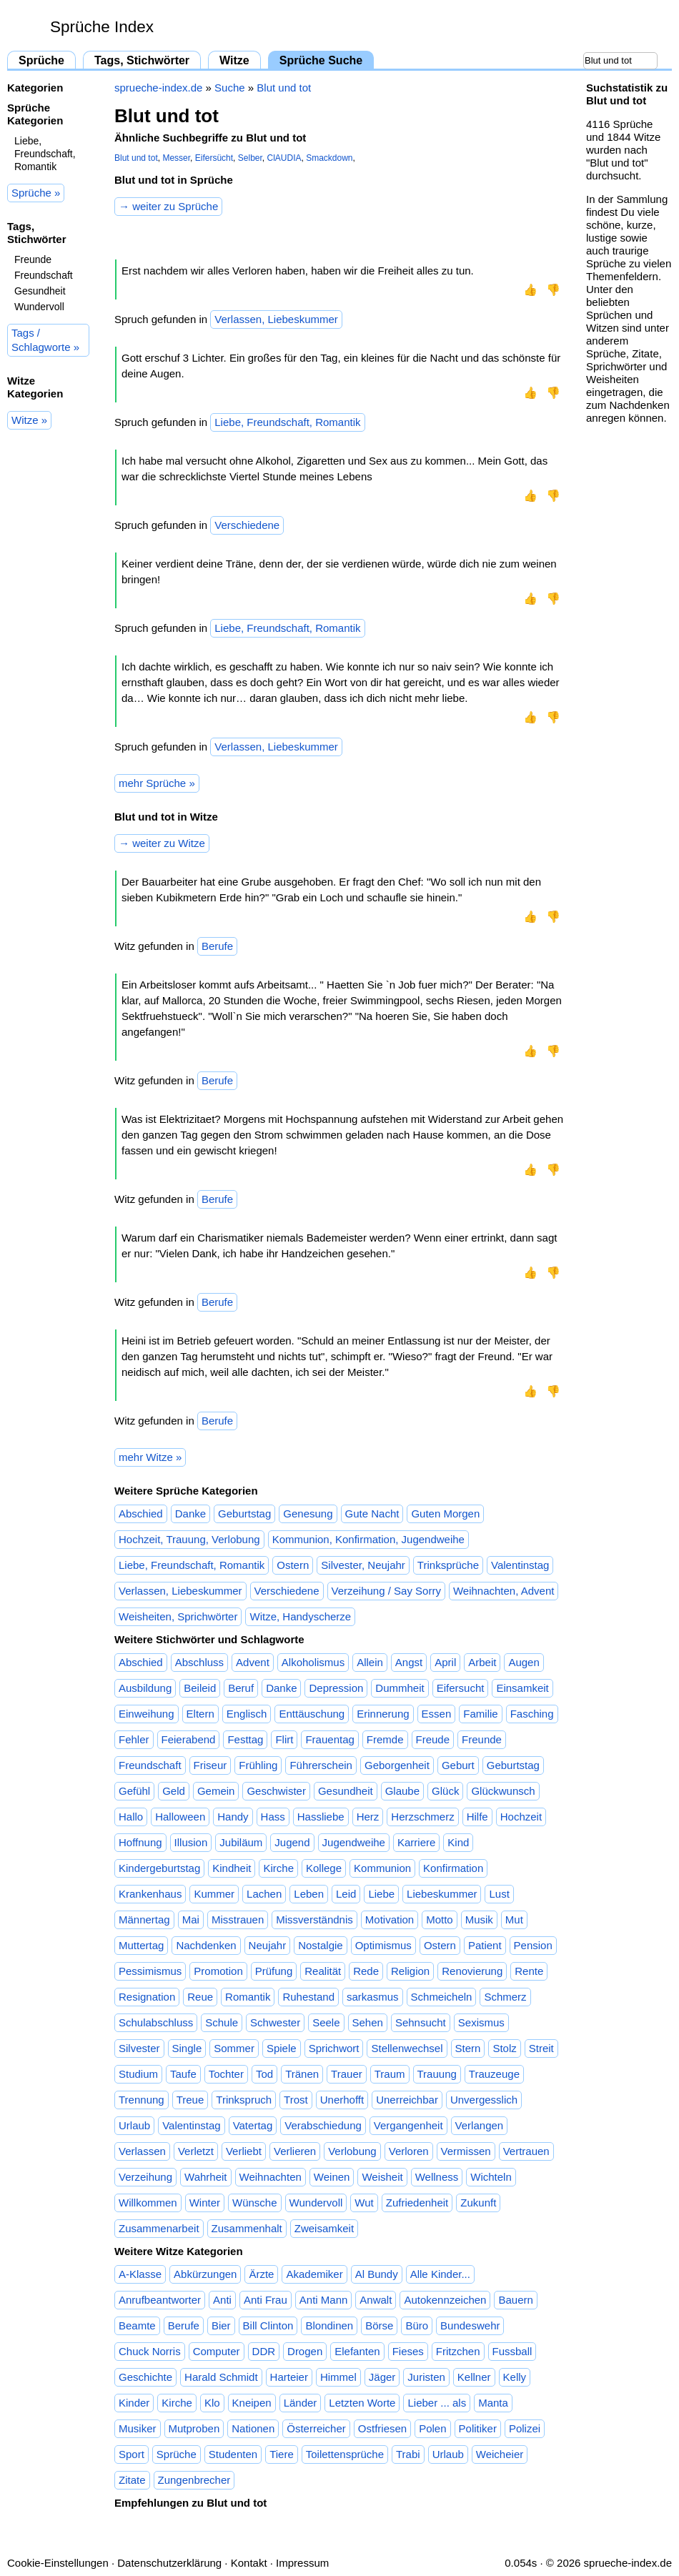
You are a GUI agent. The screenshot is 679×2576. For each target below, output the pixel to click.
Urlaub (134, 2125)
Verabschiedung (323, 2125)
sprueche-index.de (158, 87)
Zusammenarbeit (159, 2228)
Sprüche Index (102, 27)
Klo (212, 2403)
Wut (364, 2202)
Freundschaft (43, 275)
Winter (204, 2202)
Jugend (291, 1842)
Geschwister (276, 1791)
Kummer (214, 1894)
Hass (273, 1816)
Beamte (137, 2325)
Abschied (141, 1513)
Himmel (338, 2377)
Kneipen (252, 2403)
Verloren (409, 2151)
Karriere (416, 1842)
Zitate (132, 2480)
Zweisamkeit (324, 2228)
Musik (479, 1919)
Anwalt (376, 2300)
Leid (346, 1894)
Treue (190, 2100)
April (445, 1662)
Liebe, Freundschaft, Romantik (45, 153)
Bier (221, 2325)
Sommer (234, 2048)
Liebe (381, 1894)
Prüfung (274, 1971)
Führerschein (320, 1765)
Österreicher (316, 2428)
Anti (222, 2300)
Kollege (324, 1868)
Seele (326, 2022)
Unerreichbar (407, 2100)
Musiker (138, 2428)
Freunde (32, 259)
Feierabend (189, 1739)
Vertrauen (526, 2151)
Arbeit (482, 1662)
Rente (529, 1971)
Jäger (382, 2377)
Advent (252, 1662)
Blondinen (329, 2325)
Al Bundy (376, 2274)
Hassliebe (321, 1816)
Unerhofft (342, 2100)
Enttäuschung (312, 1714)
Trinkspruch (244, 2100)
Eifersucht (461, 1688)
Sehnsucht (420, 2022)
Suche (229, 87)
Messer (176, 158)
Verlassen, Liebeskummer (276, 319)
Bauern (515, 2300)
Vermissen (466, 2151)
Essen (437, 1714)
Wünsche (254, 2202)
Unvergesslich (483, 2100)
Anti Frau (265, 2300)
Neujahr (268, 1945)
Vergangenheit (408, 2125)
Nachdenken (206, 1945)
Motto (439, 1919)
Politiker (478, 2428)
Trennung (141, 2100)
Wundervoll (39, 306)
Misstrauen (238, 1919)
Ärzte (261, 2274)
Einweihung (146, 1714)
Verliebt (244, 2151)
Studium (138, 2074)
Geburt (458, 1765)
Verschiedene (246, 525)
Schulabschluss (156, 2022)
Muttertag (141, 1945)
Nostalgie (320, 1945)
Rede (366, 1971)
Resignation (147, 1997)
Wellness (437, 2177)
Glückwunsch (503, 1791)
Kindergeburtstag (159, 1868)
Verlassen (142, 2151)
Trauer (346, 2074)
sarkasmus (373, 1997)
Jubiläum (240, 1842)
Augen (523, 1662)
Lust (499, 1894)
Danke (190, 1513)
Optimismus (383, 1945)
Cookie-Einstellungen (58, 2563)
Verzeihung (145, 2177)
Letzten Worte (362, 2403)
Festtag (245, 1739)
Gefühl (134, 1791)
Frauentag (329, 1739)
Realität (322, 1971)
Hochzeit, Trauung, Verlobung (189, 1539)
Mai (190, 1919)
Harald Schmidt (221, 2377)
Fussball (512, 2351)
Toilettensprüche (345, 2454)
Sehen (367, 2022)
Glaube (402, 1791)
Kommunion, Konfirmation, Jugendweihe (368, 1539)
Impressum (302, 2563)
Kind (458, 1842)
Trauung (437, 2074)
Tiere (281, 2454)
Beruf (241, 1688)
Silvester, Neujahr (363, 1565)
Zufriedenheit (417, 2202)
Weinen (332, 2177)
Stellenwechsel (406, 2048)
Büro (416, 2325)
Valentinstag (520, 1565)
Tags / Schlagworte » (45, 340)
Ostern (293, 1565)
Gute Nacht (372, 1513)
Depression (336, 1688)
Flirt (284, 1739)
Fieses (408, 2351)
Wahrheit (205, 2177)
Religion (410, 1971)
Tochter (226, 2074)
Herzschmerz (422, 1816)
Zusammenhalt (247, 2228)
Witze (234, 60)
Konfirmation (453, 1868)
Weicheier (499, 2454)
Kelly (515, 2377)
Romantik (247, 1997)
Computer (216, 2351)
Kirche (278, 1868)
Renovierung (472, 1971)
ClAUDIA (284, 158)
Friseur (210, 1765)
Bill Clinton (268, 2325)
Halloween (180, 1816)
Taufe (183, 2074)
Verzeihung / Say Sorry (386, 1591)
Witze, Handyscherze (300, 1616)
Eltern (200, 1714)
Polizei (524, 2428)
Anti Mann (323, 2300)
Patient (485, 1945)
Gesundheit (40, 291)
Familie (480, 1714)
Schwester (275, 2022)
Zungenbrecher (194, 2480)
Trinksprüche (448, 1565)
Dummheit (399, 1688)
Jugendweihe (353, 1842)
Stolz (504, 2048)
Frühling (258, 1765)
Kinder (134, 2403)
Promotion (218, 1971)
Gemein (216, 1791)
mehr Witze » (150, 1457)
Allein (370, 1662)
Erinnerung (383, 1714)
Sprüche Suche (320, 60)
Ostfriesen (382, 2428)
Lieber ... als (436, 2403)
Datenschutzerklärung (169, 2563)
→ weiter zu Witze (162, 843)
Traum (390, 2074)
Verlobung (352, 2151)
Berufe (217, 946)
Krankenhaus (150, 1894)
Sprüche (41, 60)
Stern (468, 2048)
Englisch (247, 1714)
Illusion (191, 1842)
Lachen (264, 1894)
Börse (379, 2325)
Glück (445, 1791)
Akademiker (314, 2274)
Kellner (474, 2377)
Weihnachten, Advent (504, 1591)
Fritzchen (458, 2351)
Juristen (426, 2377)
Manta (493, 2403)
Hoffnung (140, 1842)
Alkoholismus (313, 1662)
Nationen (253, 2428)
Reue (200, 1997)
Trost (296, 2100)
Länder (300, 2403)
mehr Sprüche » (157, 783)
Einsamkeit (522, 1688)
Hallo (131, 1816)
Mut (514, 1919)
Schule (221, 2022)
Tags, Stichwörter (141, 60)
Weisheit (382, 2177)
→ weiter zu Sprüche (168, 206)
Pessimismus (150, 1971)
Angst (408, 1662)
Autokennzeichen (445, 2300)
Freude (433, 1739)
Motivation (389, 1919)
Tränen (302, 2074)
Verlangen (479, 2125)
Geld (173, 1791)
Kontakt (249, 2563)
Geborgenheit (397, 1765)
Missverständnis (314, 1919)
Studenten (233, 2454)
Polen (432, 2428)
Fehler (134, 1739)
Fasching (532, 1714)
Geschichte (145, 2377)
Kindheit (231, 1868)
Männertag (144, 1919)
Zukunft (478, 2202)
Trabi (408, 2454)
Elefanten (357, 2351)
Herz (368, 1816)
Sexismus (481, 2022)
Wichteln (491, 2177)
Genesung (307, 1513)
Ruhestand (308, 1997)
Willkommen (148, 2202)
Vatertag (253, 2125)
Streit (541, 2048)
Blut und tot (284, 87)
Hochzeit (521, 1816)
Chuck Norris (150, 2351)
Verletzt (196, 2151)
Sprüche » (35, 193)
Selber (250, 158)
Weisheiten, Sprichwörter (178, 1616)
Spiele (282, 2048)
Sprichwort (334, 2048)
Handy (232, 1816)
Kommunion (382, 1868)
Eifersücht (214, 158)
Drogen (304, 2351)
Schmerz (505, 1997)
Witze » (29, 420)
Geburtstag (244, 1513)
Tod (264, 2074)
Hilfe (477, 1816)
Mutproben (194, 2428)
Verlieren (295, 2151)
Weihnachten (270, 2177)
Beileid (200, 1688)
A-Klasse (140, 2274)
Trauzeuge (494, 2074)
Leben (309, 1894)
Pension (533, 1945)
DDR (264, 2351)
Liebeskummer (442, 1894)
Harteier (289, 2377)
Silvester (139, 2048)
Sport (131, 2454)
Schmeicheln (441, 1997)
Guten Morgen (445, 1513)
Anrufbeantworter (160, 2300)
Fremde (385, 1739)
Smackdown (329, 158)
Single (187, 2048)
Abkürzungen (205, 2274)
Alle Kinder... (440, 2274)
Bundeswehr (470, 2325)
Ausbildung (145, 1688)
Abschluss (199, 1662)
